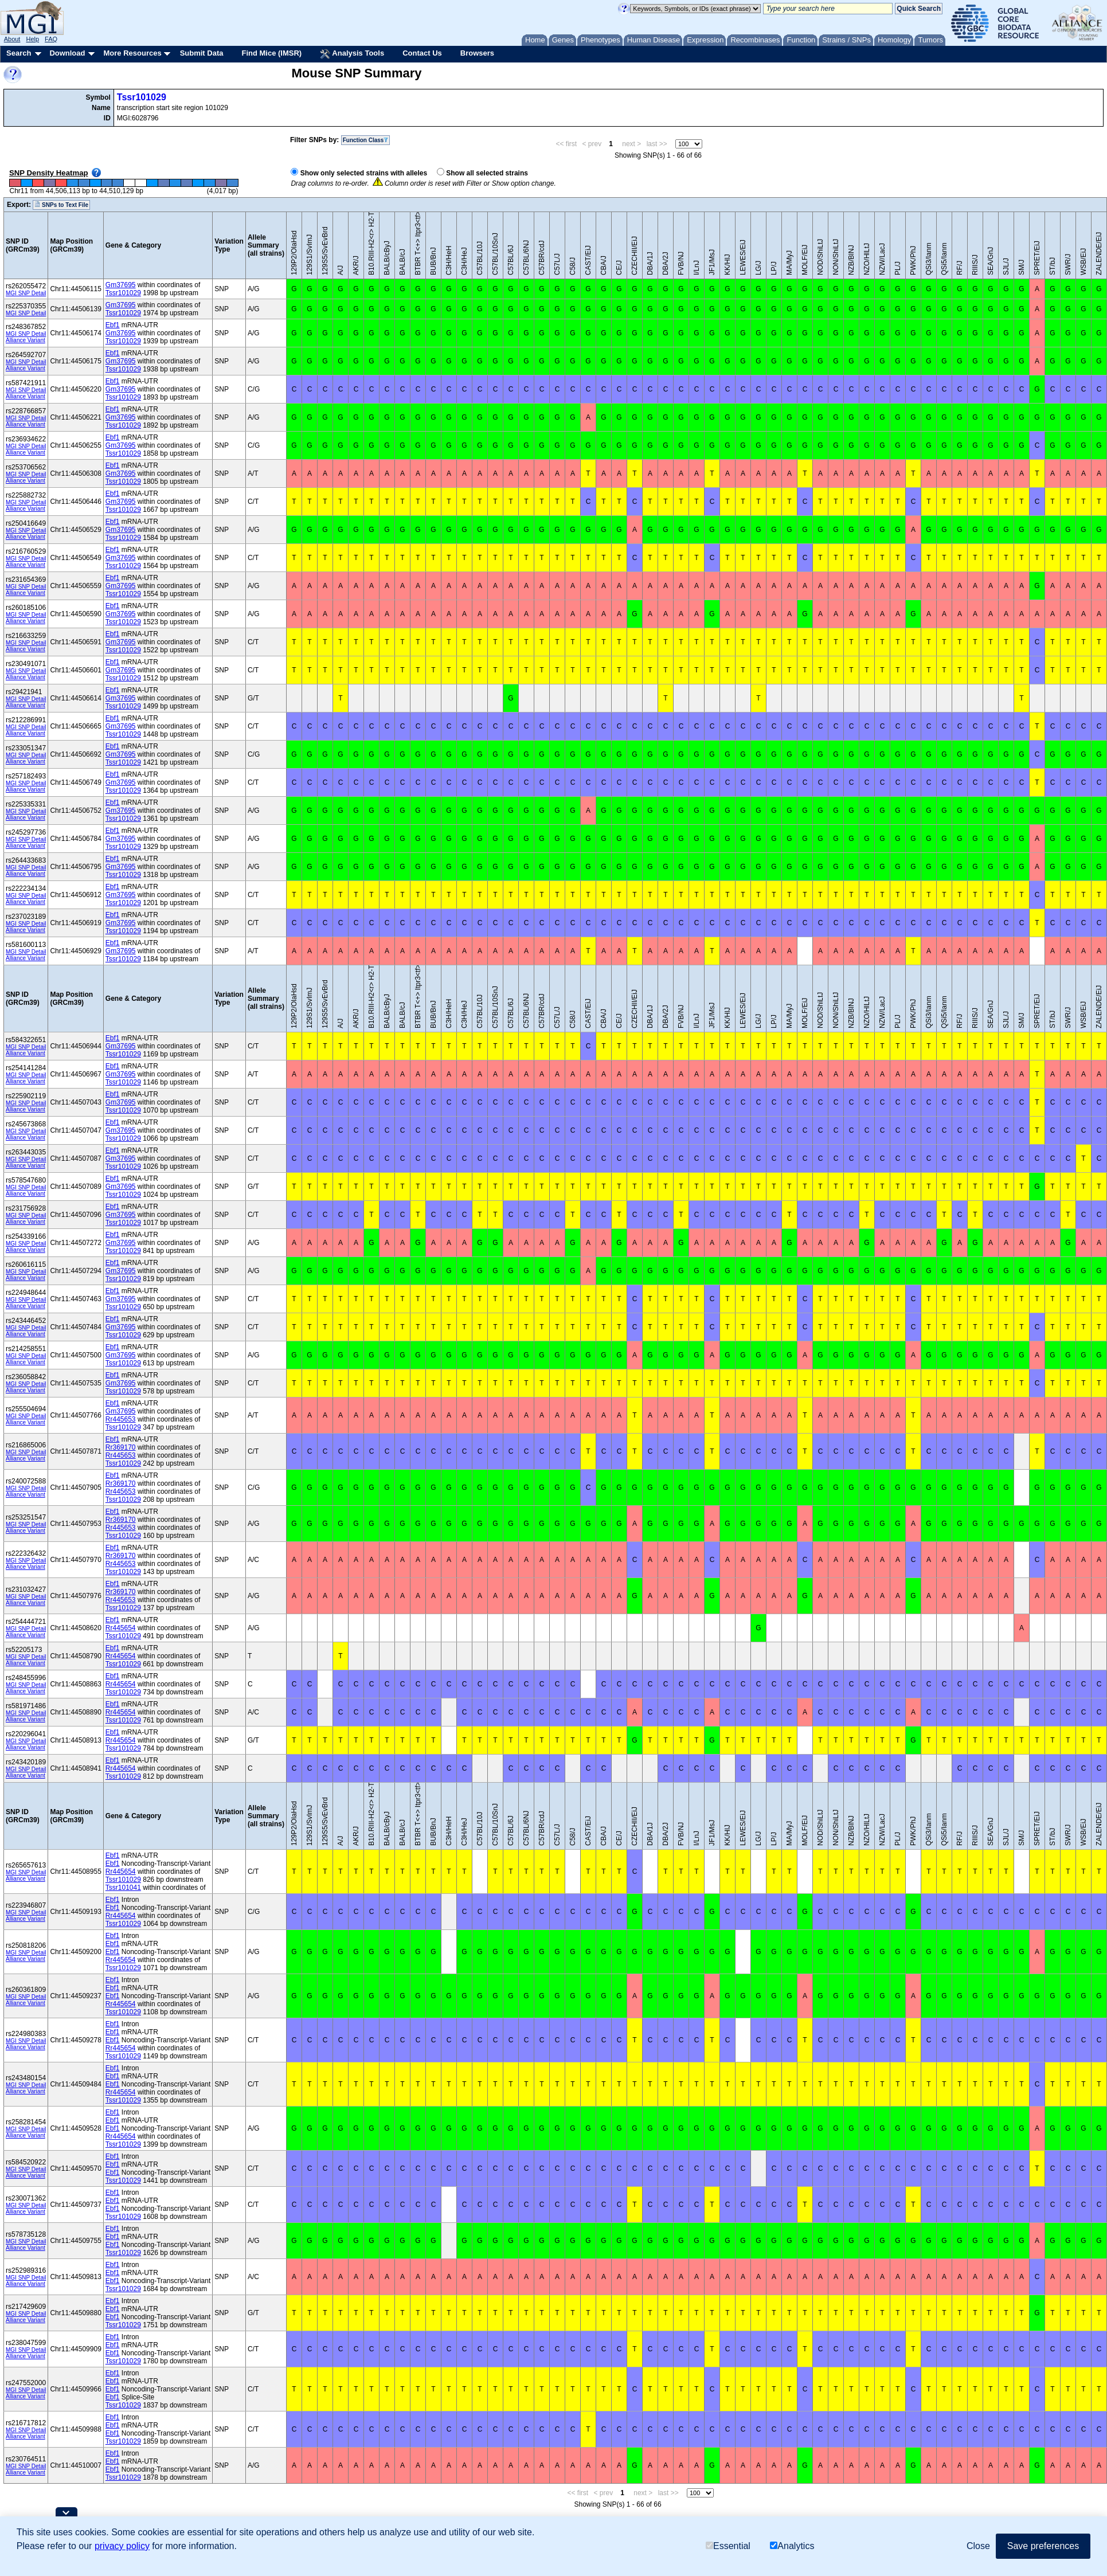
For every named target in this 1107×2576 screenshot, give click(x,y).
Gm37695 (120, 285)
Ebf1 (112, 325)
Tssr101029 (141, 97)
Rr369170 (120, 1447)
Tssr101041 (123, 1888)
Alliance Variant (25, 340)
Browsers (477, 53)
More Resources (132, 53)
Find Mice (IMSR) (271, 53)
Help (32, 39)
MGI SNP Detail (26, 293)
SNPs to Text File (61, 204)
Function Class (366, 140)
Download (67, 53)
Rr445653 (120, 1419)
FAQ (51, 39)
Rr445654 (120, 1628)
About (12, 39)
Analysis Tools (352, 54)
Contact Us (422, 53)
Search (18, 53)
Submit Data (202, 53)
